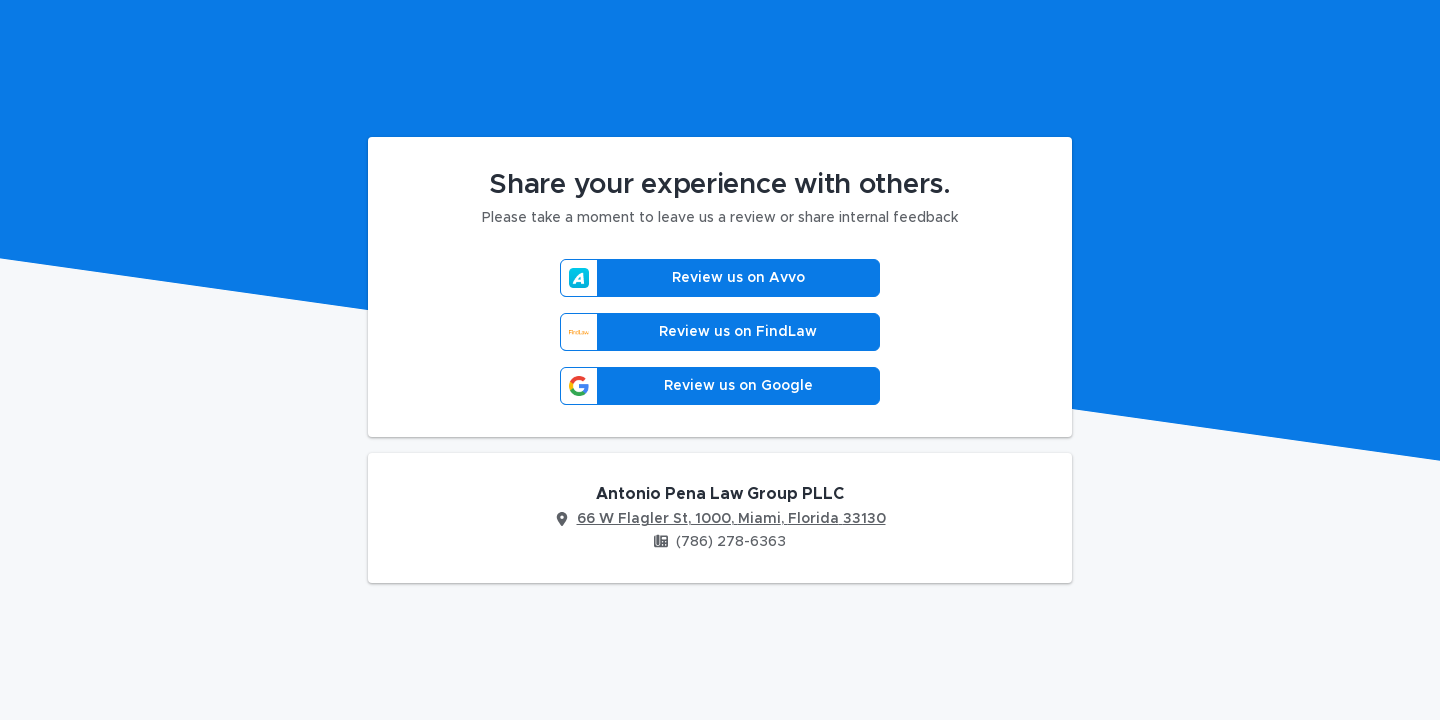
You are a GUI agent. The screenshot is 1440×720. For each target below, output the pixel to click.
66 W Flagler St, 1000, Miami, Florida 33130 (731, 519)
